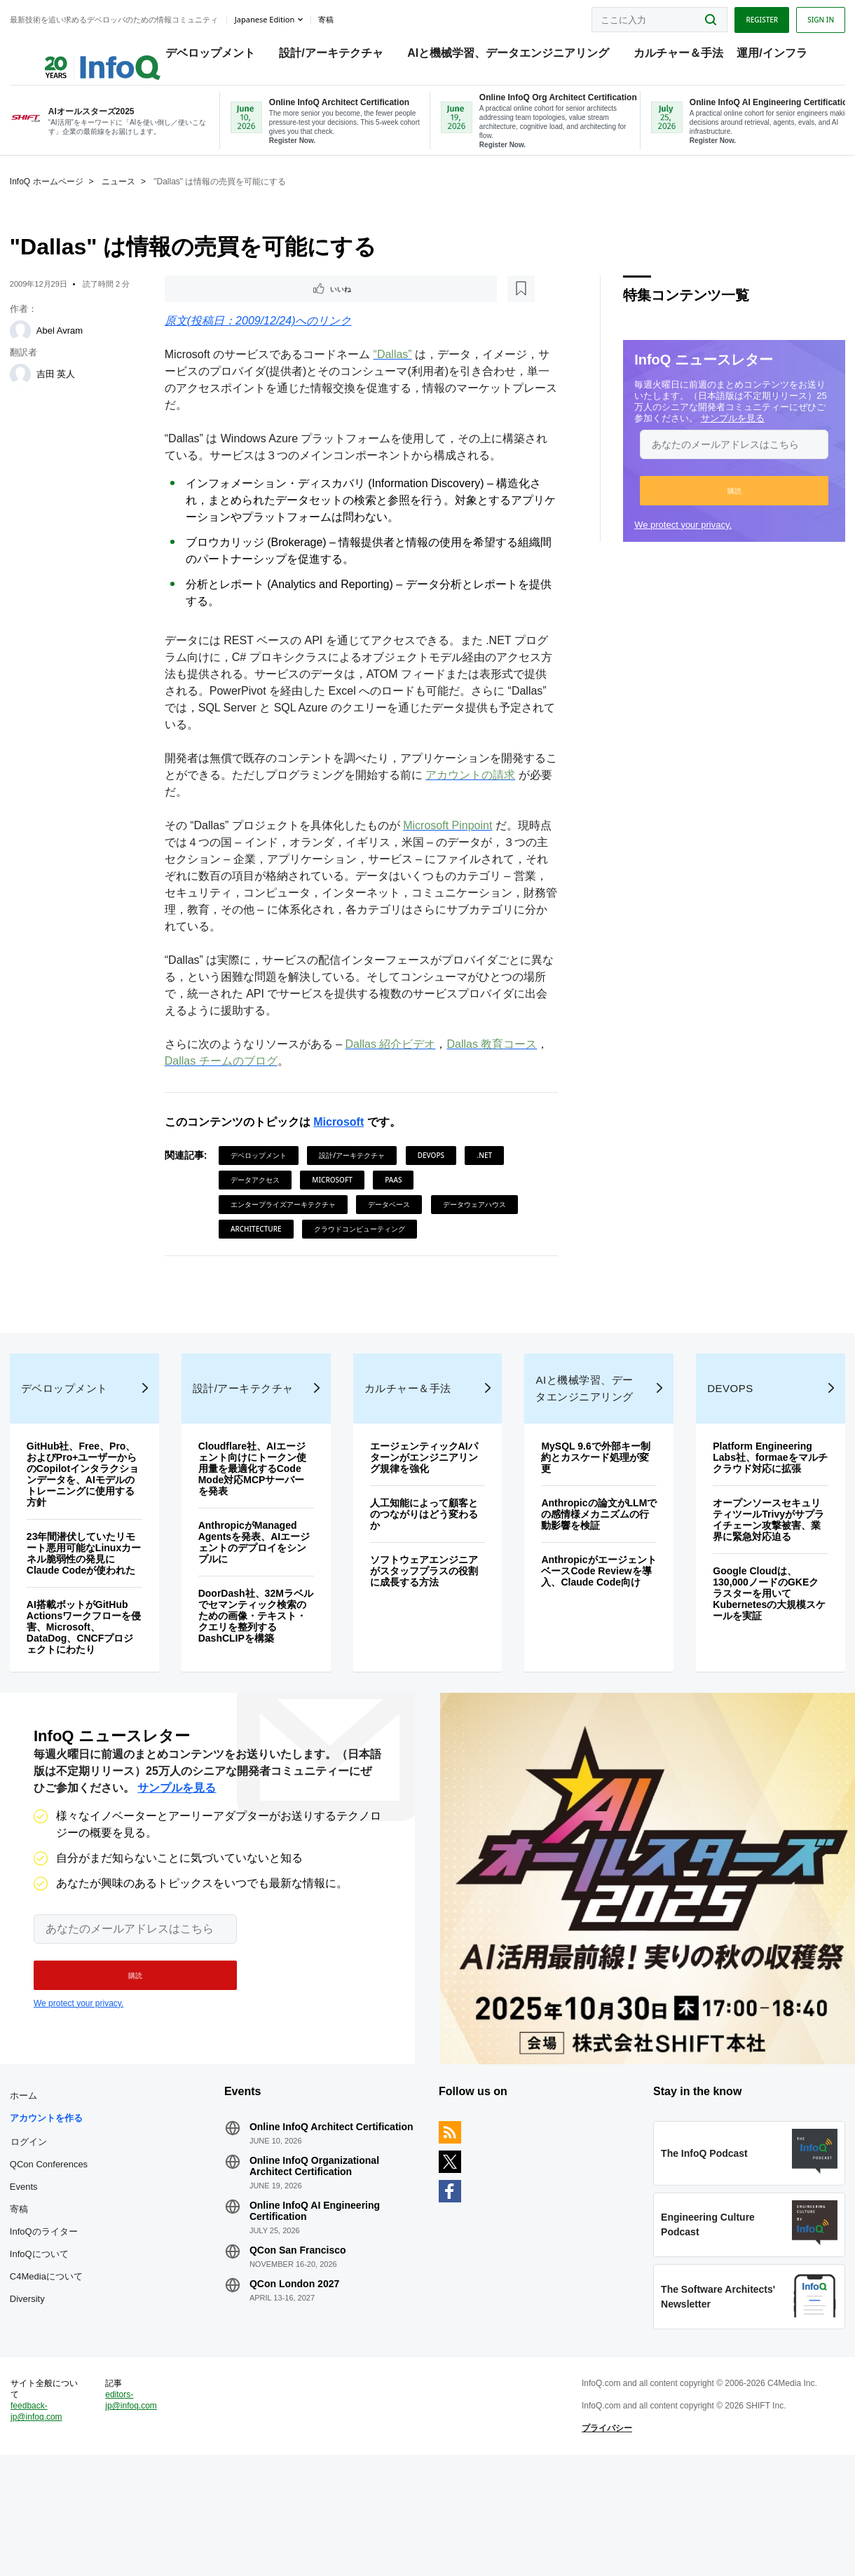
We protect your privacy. (678, 541)
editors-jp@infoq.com (134, 2508)
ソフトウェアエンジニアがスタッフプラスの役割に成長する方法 (425, 1627)
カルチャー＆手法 (664, 56)
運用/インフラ (758, 56)
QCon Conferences (53, 2247)
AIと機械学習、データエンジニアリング (494, 56)
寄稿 (23, 2292)
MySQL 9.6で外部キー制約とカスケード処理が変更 (594, 1514)
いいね (205, 307)
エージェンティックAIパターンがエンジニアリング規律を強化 (425, 1514)
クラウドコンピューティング (360, 1248)
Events (28, 2269)
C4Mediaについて (50, 2359)
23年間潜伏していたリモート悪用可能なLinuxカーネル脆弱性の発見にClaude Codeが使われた (85, 1610)
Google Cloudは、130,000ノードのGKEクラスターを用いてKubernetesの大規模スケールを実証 (767, 1650)
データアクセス (256, 1199)
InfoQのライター (48, 2314)
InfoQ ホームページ (51, 198)
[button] (730, 507)
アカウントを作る (50, 2200)
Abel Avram (64, 347)
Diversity (31, 2381)
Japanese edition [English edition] (269, 16)
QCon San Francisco (300, 2332)
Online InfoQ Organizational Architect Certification (316, 2248)
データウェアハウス (475, 1224)
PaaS (394, 1199)
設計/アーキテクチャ (317, 56)
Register (757, 16)
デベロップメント (196, 56)
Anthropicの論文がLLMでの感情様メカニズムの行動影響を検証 (594, 1571)
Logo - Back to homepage (72, 50)
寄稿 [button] (330, 17)
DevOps (432, 1175)
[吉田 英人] (24, 391)
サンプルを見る (728, 435)
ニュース (122, 198)
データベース (390, 1224)
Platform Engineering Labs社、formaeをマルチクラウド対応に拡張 (763, 1514)
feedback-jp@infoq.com (41, 2519)
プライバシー (605, 2537)
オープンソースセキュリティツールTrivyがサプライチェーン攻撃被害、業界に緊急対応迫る (766, 1576)
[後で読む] (253, 307)
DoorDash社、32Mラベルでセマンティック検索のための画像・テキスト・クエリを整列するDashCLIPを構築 (254, 1672)
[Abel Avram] (24, 347)
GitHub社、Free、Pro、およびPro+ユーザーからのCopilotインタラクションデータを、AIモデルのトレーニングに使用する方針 (87, 1531)
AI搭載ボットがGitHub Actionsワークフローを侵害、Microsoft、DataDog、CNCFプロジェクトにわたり (84, 1684)
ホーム (27, 2178)
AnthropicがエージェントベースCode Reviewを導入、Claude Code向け (595, 1627)
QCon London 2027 (296, 2366)
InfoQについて (43, 2336)
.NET (486, 1175)
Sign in (816, 16)
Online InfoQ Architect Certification (334, 2209)
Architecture (257, 1248)
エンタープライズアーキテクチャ (284, 1224)
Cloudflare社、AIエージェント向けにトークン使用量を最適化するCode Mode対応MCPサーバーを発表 (254, 1525)
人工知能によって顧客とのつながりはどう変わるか (425, 1571)
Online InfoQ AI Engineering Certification (317, 2293)
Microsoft (340, 1141)
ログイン (33, 2224)
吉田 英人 (60, 391)
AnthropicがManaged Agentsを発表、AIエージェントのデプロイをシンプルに (256, 1598)
